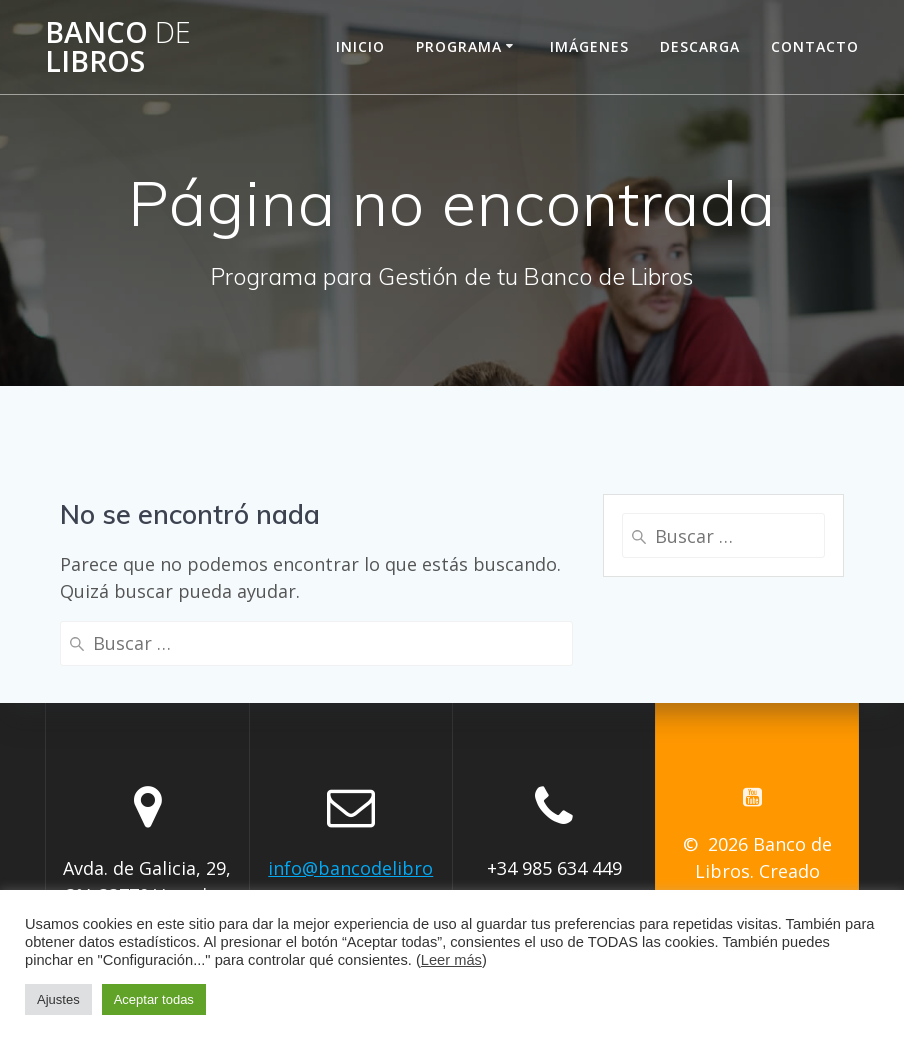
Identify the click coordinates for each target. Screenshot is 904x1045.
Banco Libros (118, 47)
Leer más (451, 960)
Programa (459, 46)
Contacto (815, 46)
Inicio (360, 46)
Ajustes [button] (58, 999)
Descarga (700, 46)
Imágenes (589, 46)
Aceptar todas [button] (154, 999)
